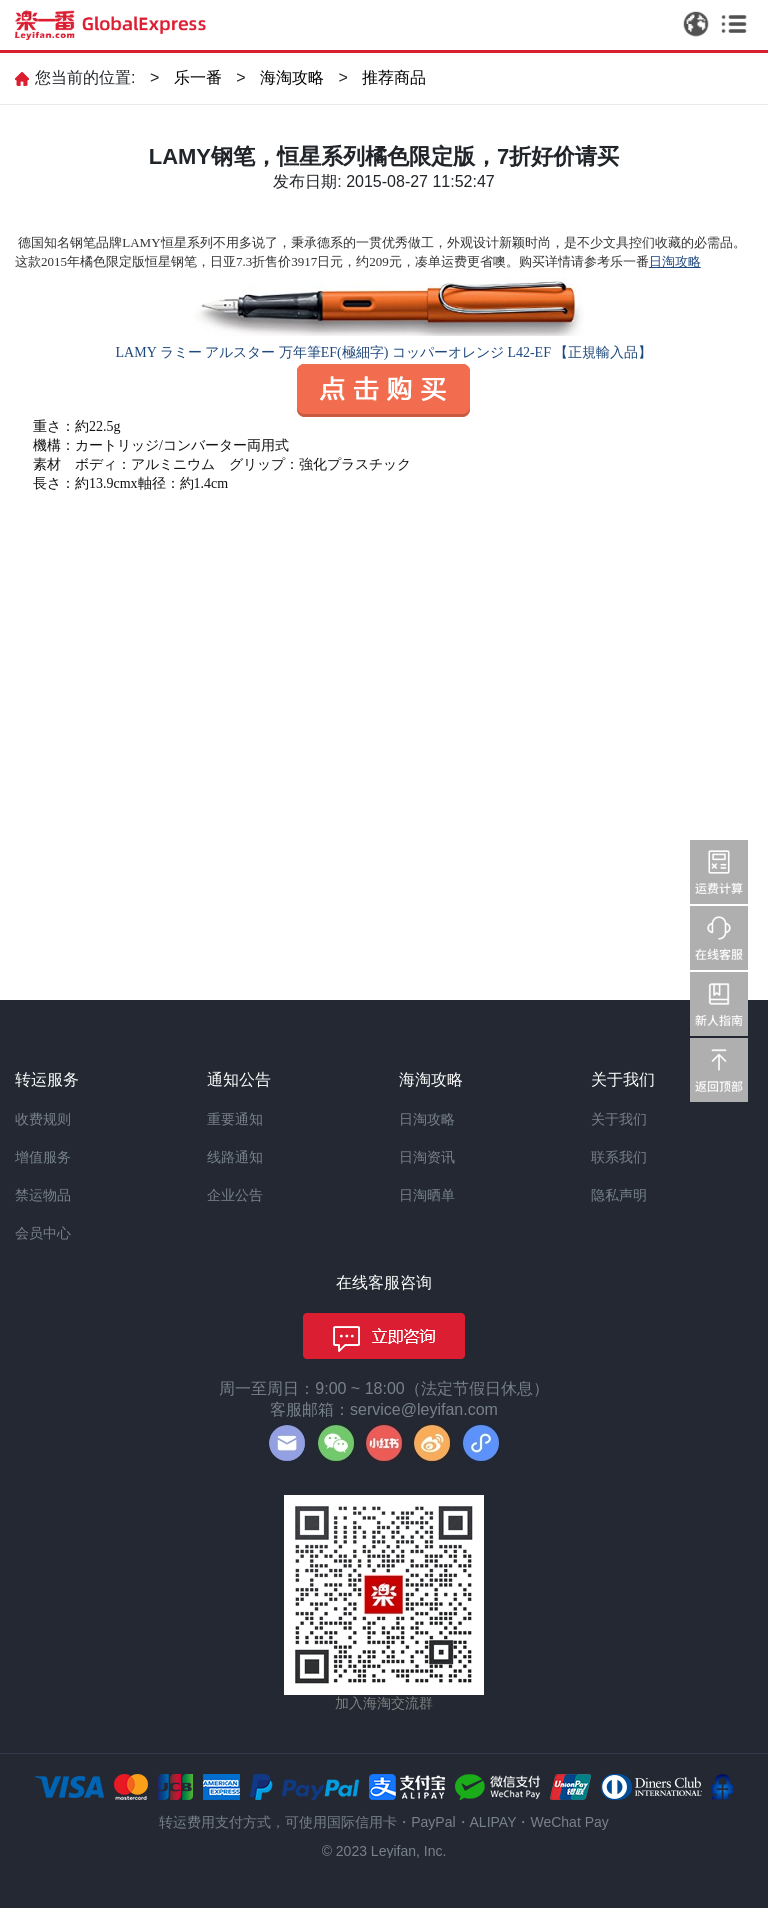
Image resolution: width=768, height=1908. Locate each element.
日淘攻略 (427, 1119)
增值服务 (43, 1157)
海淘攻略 (292, 77)
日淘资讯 (427, 1157)
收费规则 (43, 1119)
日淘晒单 (427, 1195)
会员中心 (43, 1233)
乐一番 (198, 77)
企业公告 (235, 1195)
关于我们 (619, 1119)
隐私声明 (619, 1195)
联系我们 (619, 1157)
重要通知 (235, 1119)
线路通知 (235, 1157)
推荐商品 (394, 77)
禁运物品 (43, 1195)
